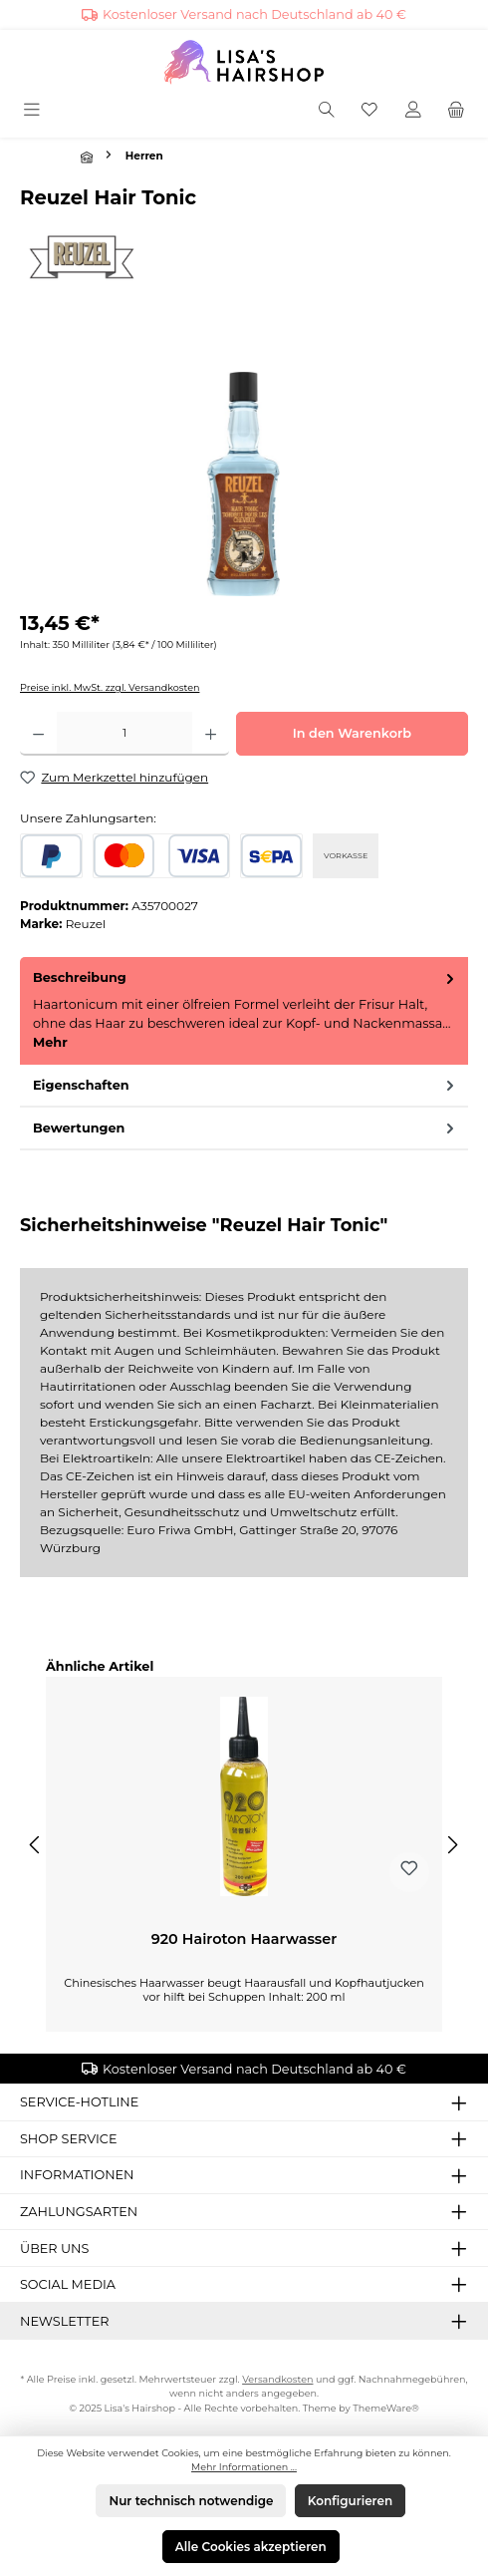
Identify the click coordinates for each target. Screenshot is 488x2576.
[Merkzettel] (369, 111)
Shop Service (68, 2138)
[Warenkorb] (456, 111)
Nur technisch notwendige (191, 2500)
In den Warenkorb (352, 733)
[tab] (244, 1010)
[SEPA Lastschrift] (271, 855)
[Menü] (33, 111)
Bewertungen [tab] (245, 1128)
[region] (244, 484)
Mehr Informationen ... (244, 2466)
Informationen (77, 2174)
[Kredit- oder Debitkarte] (161, 855)
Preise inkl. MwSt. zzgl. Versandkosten (109, 687)
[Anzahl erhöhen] (210, 734)
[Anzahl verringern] (38, 734)
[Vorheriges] (36, 1844)
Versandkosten (277, 2379)
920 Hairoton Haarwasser (244, 1939)
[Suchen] (327, 111)
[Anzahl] (124, 734)
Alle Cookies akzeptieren (251, 2546)
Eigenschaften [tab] (245, 1085)
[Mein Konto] (413, 111)
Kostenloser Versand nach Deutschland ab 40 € (254, 14)
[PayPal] (51, 855)
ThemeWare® (386, 2408)
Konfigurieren (350, 2500)
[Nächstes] (452, 1844)
